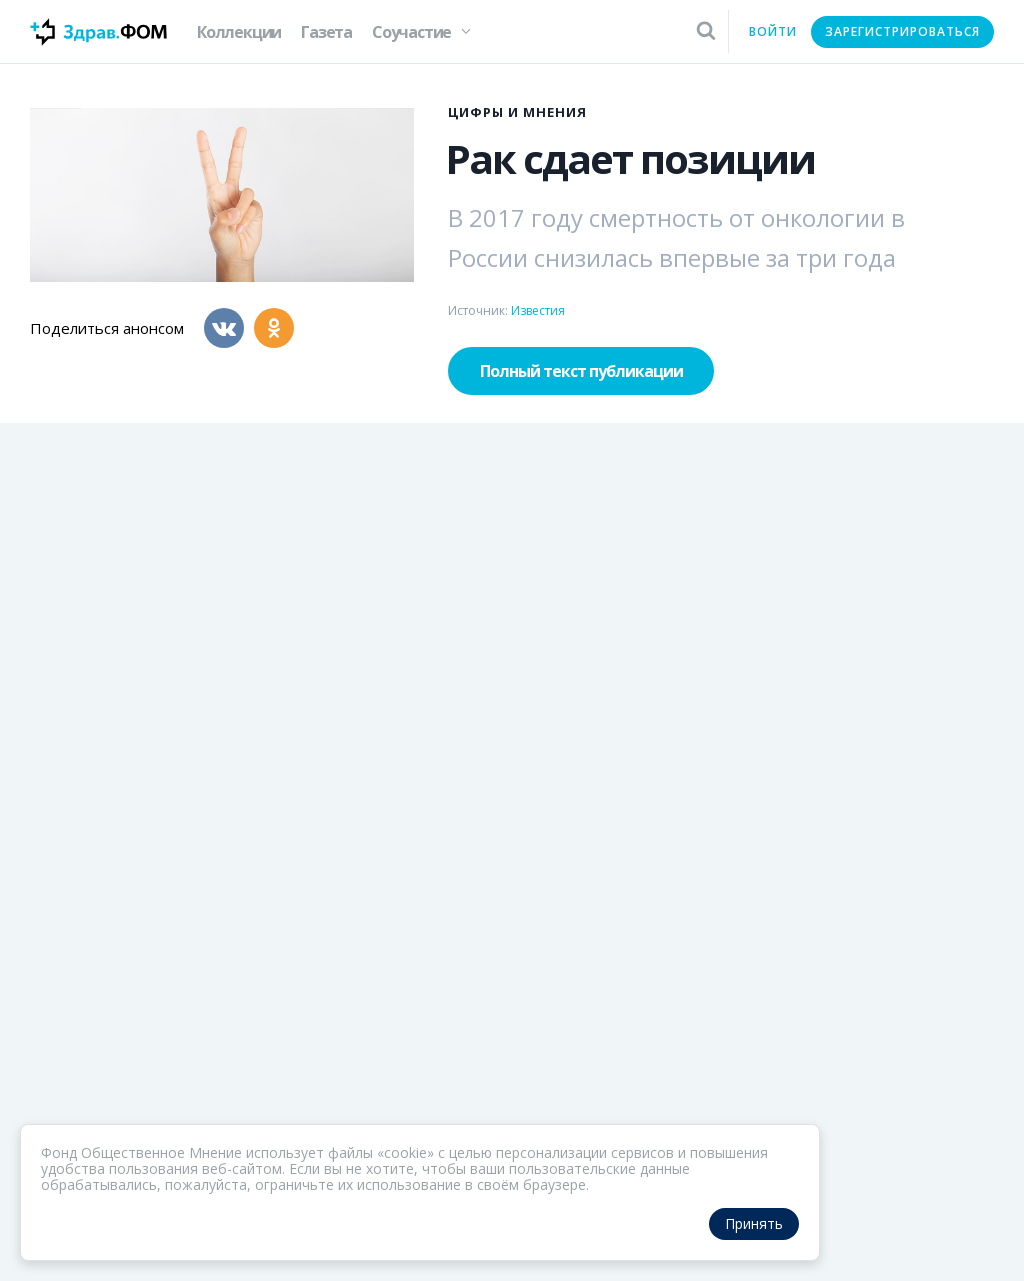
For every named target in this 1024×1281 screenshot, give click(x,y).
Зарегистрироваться (902, 31)
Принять (754, 1223)
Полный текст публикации (581, 371)
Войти (773, 31)
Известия (538, 310)
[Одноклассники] (274, 328)
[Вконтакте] (224, 328)
